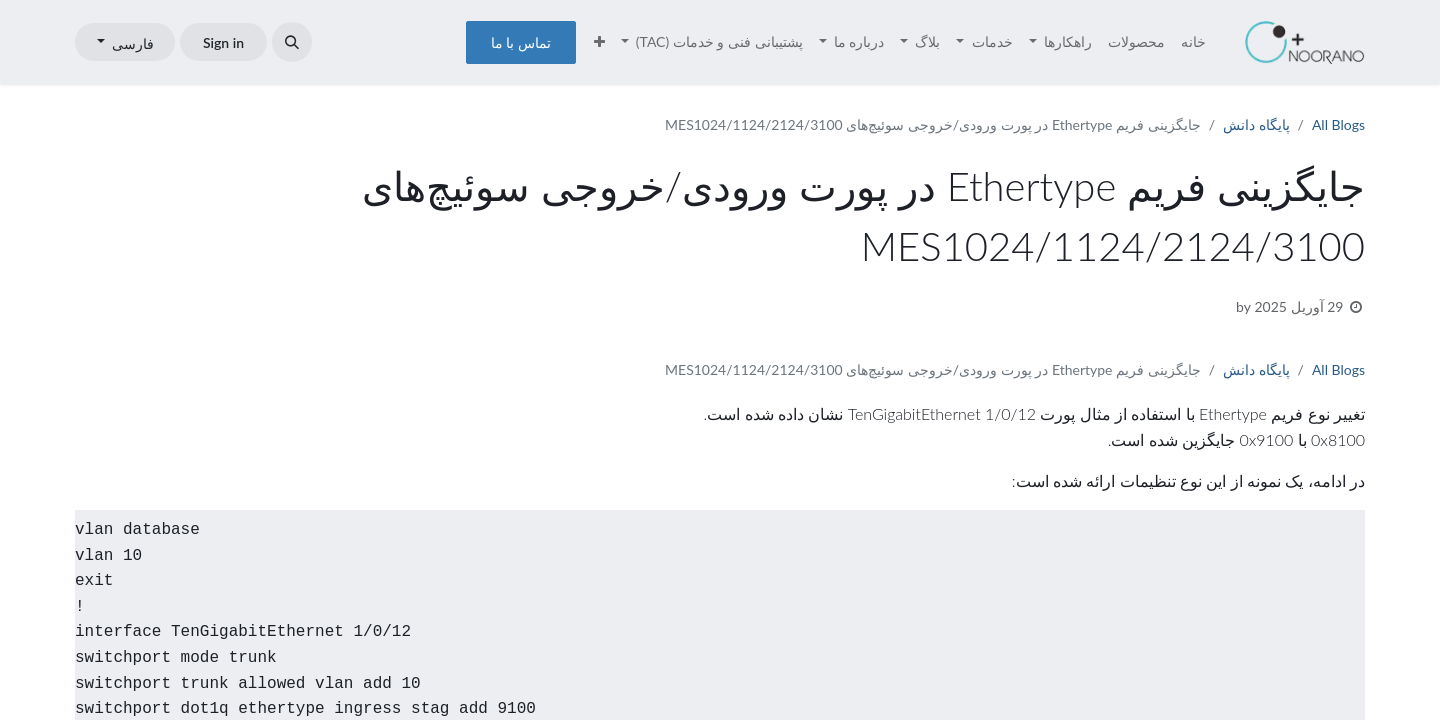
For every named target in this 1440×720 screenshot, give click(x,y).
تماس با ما (521, 42)
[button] (292, 42)
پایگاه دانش (1256, 124)
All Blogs (1338, 124)
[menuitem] (1193, 42)
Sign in (223, 42)
